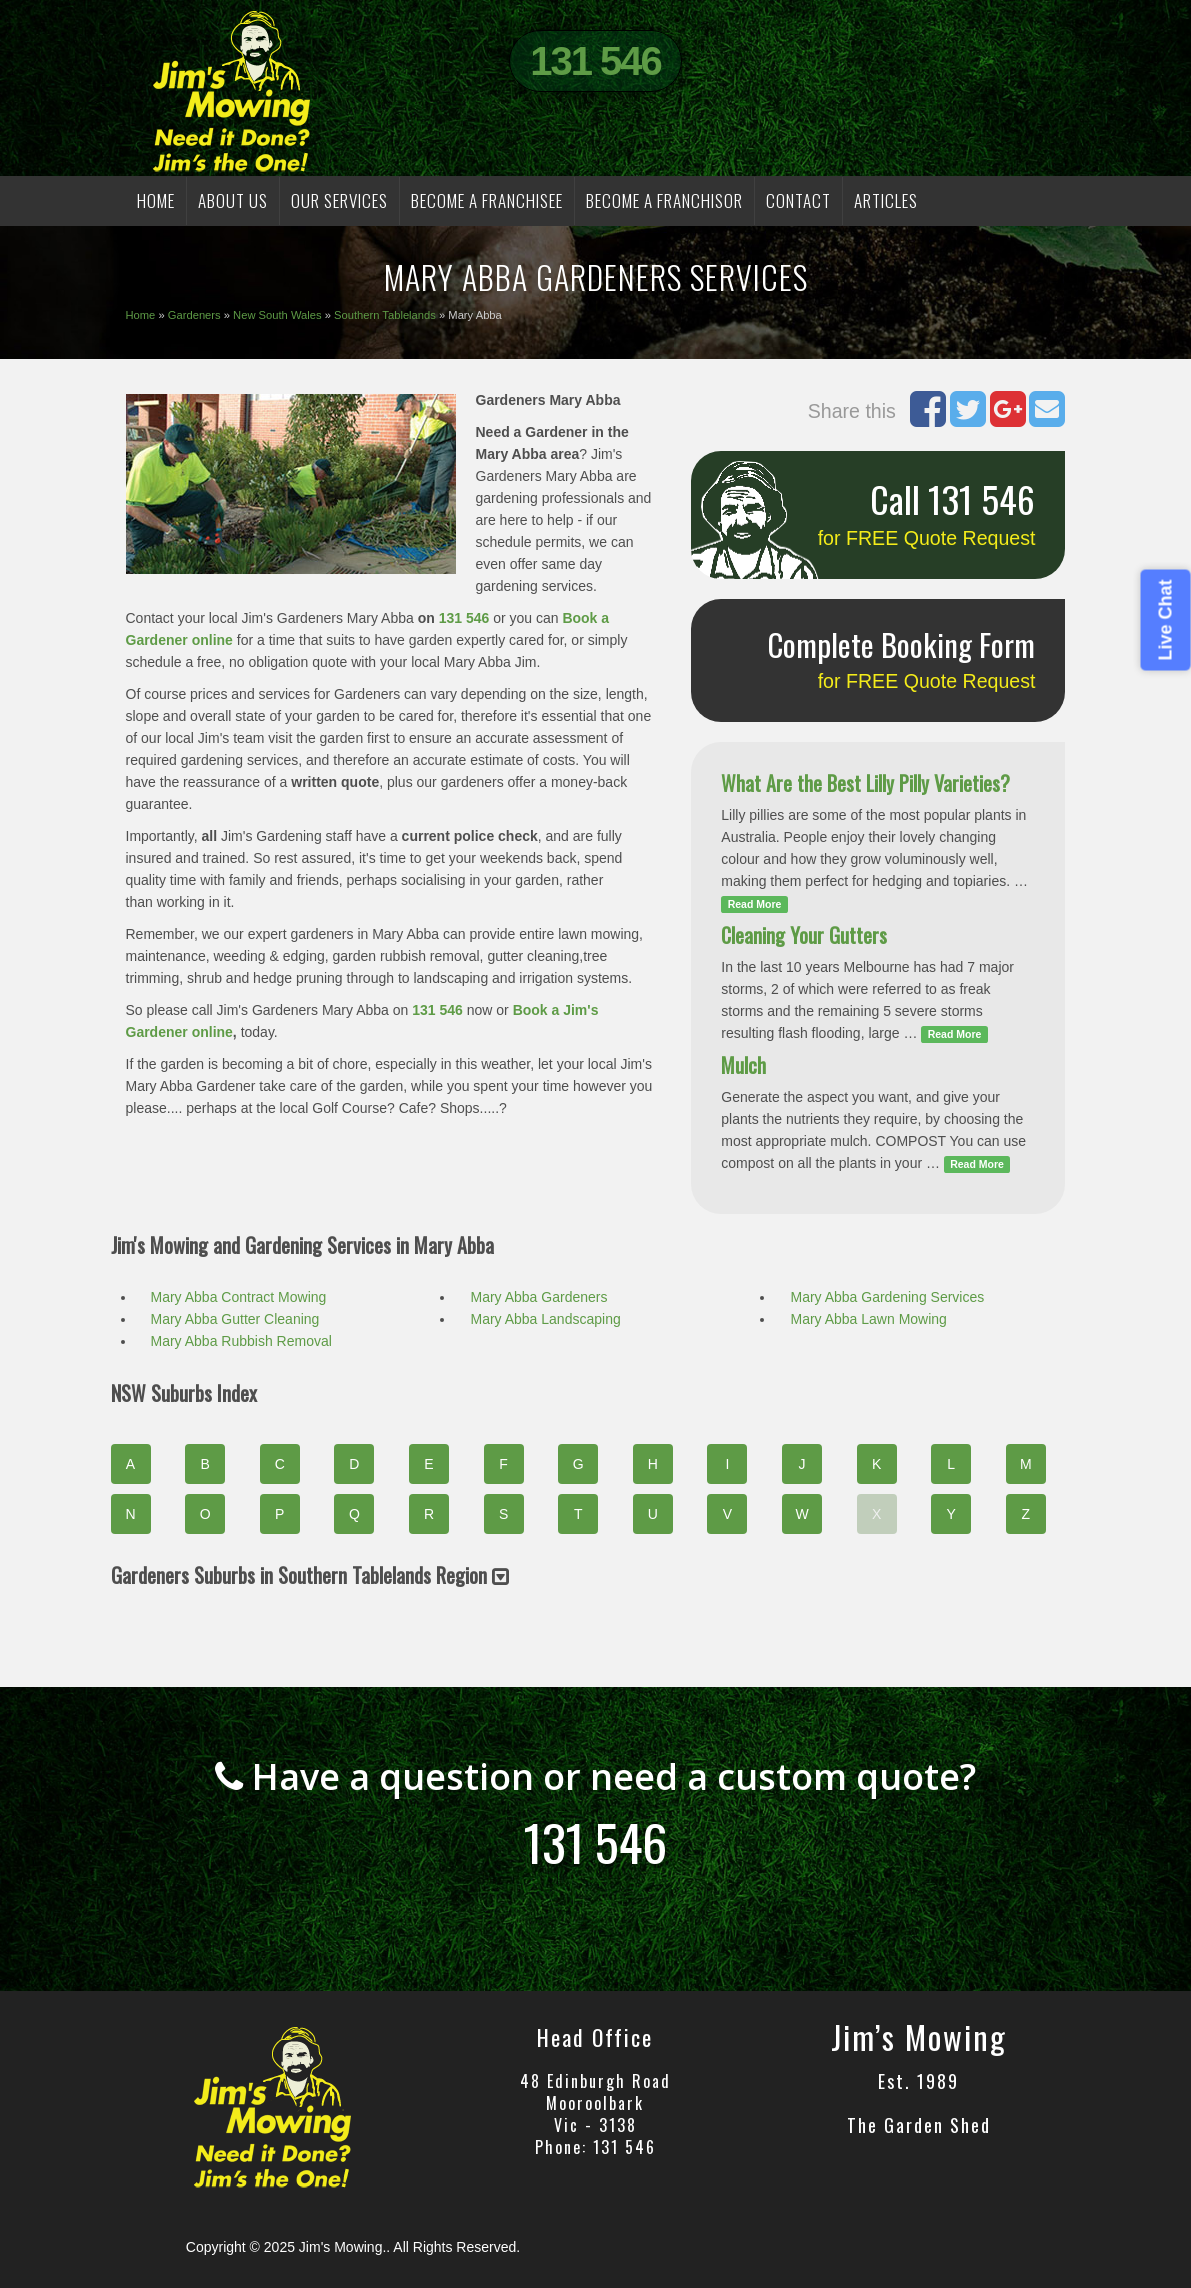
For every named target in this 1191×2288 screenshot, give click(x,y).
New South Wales (277, 315)
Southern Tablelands (385, 315)
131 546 (595, 61)
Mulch (743, 1065)
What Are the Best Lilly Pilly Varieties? (865, 783)
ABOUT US (233, 200)
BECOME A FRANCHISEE (487, 200)
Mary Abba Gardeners (538, 1297)
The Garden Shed (919, 2125)
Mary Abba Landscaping (545, 1319)
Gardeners (194, 315)
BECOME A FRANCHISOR (664, 200)
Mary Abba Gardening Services (887, 1297)
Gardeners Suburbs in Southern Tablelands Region (310, 1575)
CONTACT (798, 200)
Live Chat (1165, 619)
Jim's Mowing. (342, 2247)
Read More (755, 904)
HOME (156, 200)
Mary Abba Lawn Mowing (868, 1319)
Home (141, 315)
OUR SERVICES (339, 200)
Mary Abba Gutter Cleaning (235, 1319)
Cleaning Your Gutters (804, 935)
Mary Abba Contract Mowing (239, 1297)
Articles (886, 200)
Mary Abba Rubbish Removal (241, 1341)
